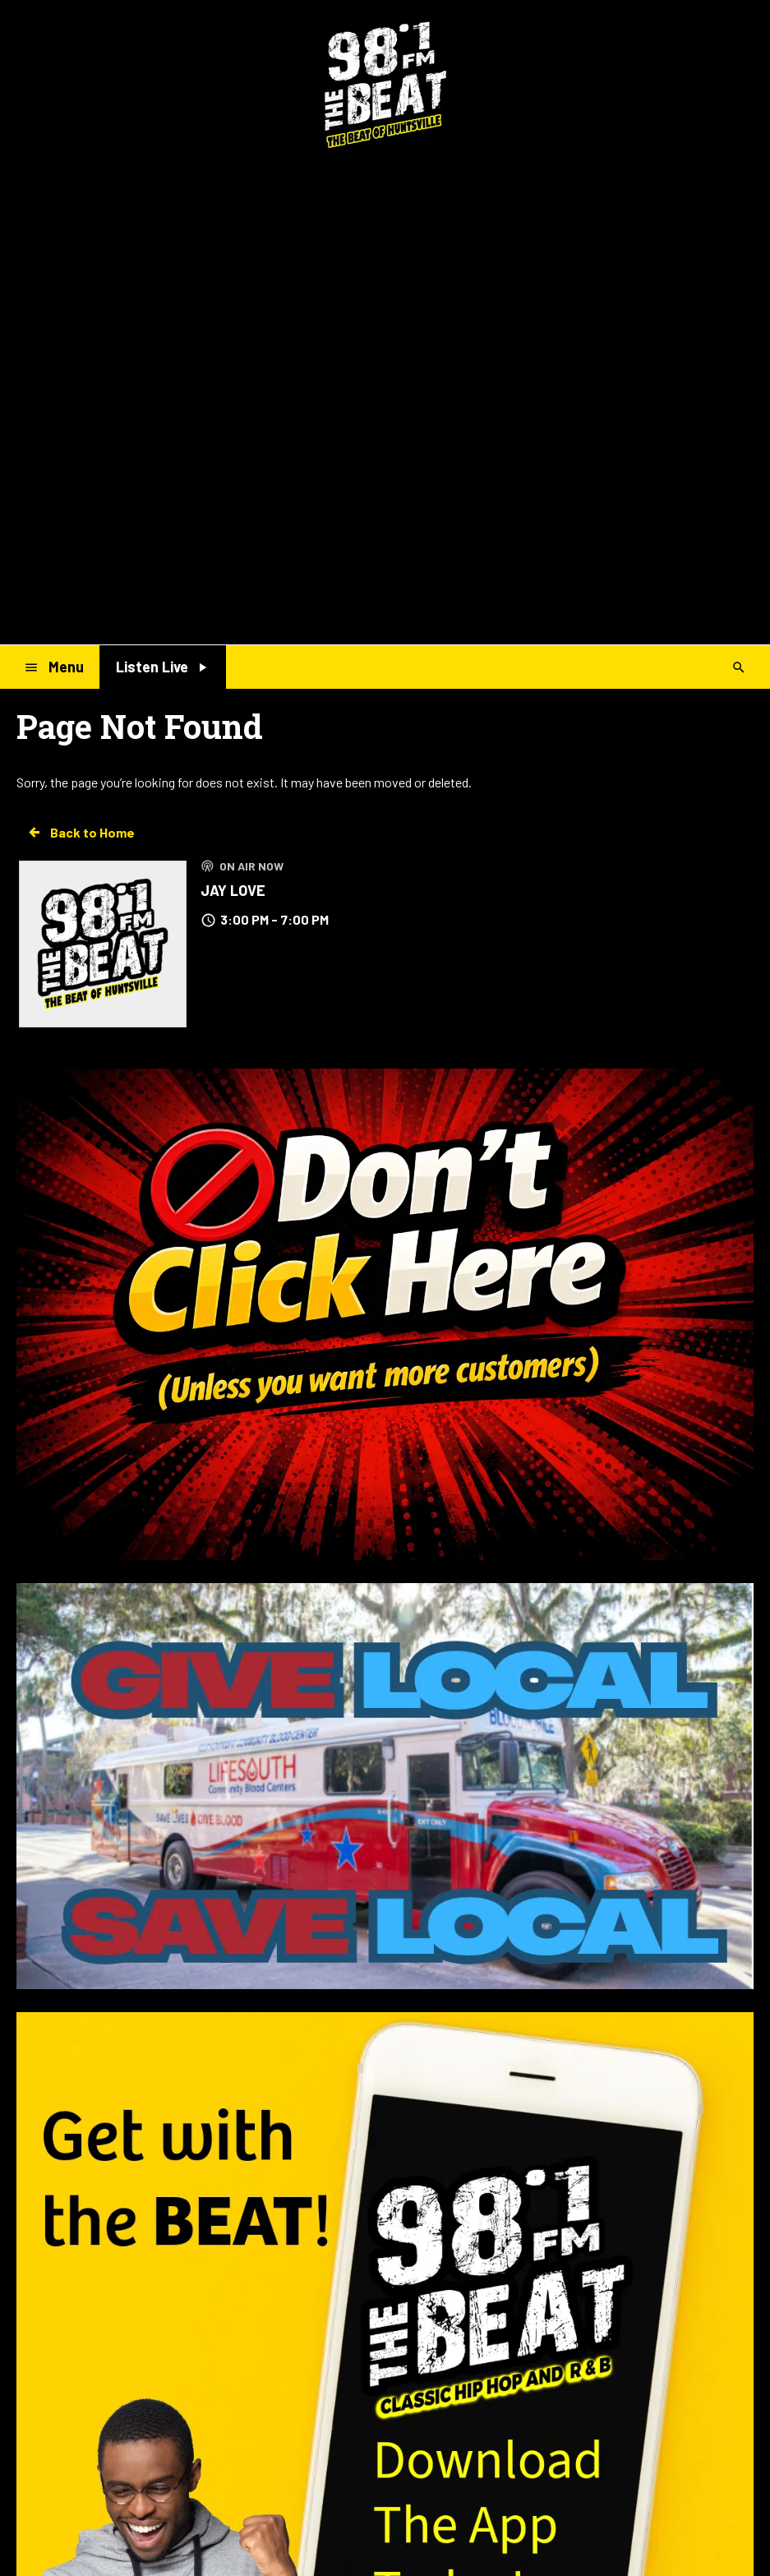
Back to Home (80, 832)
